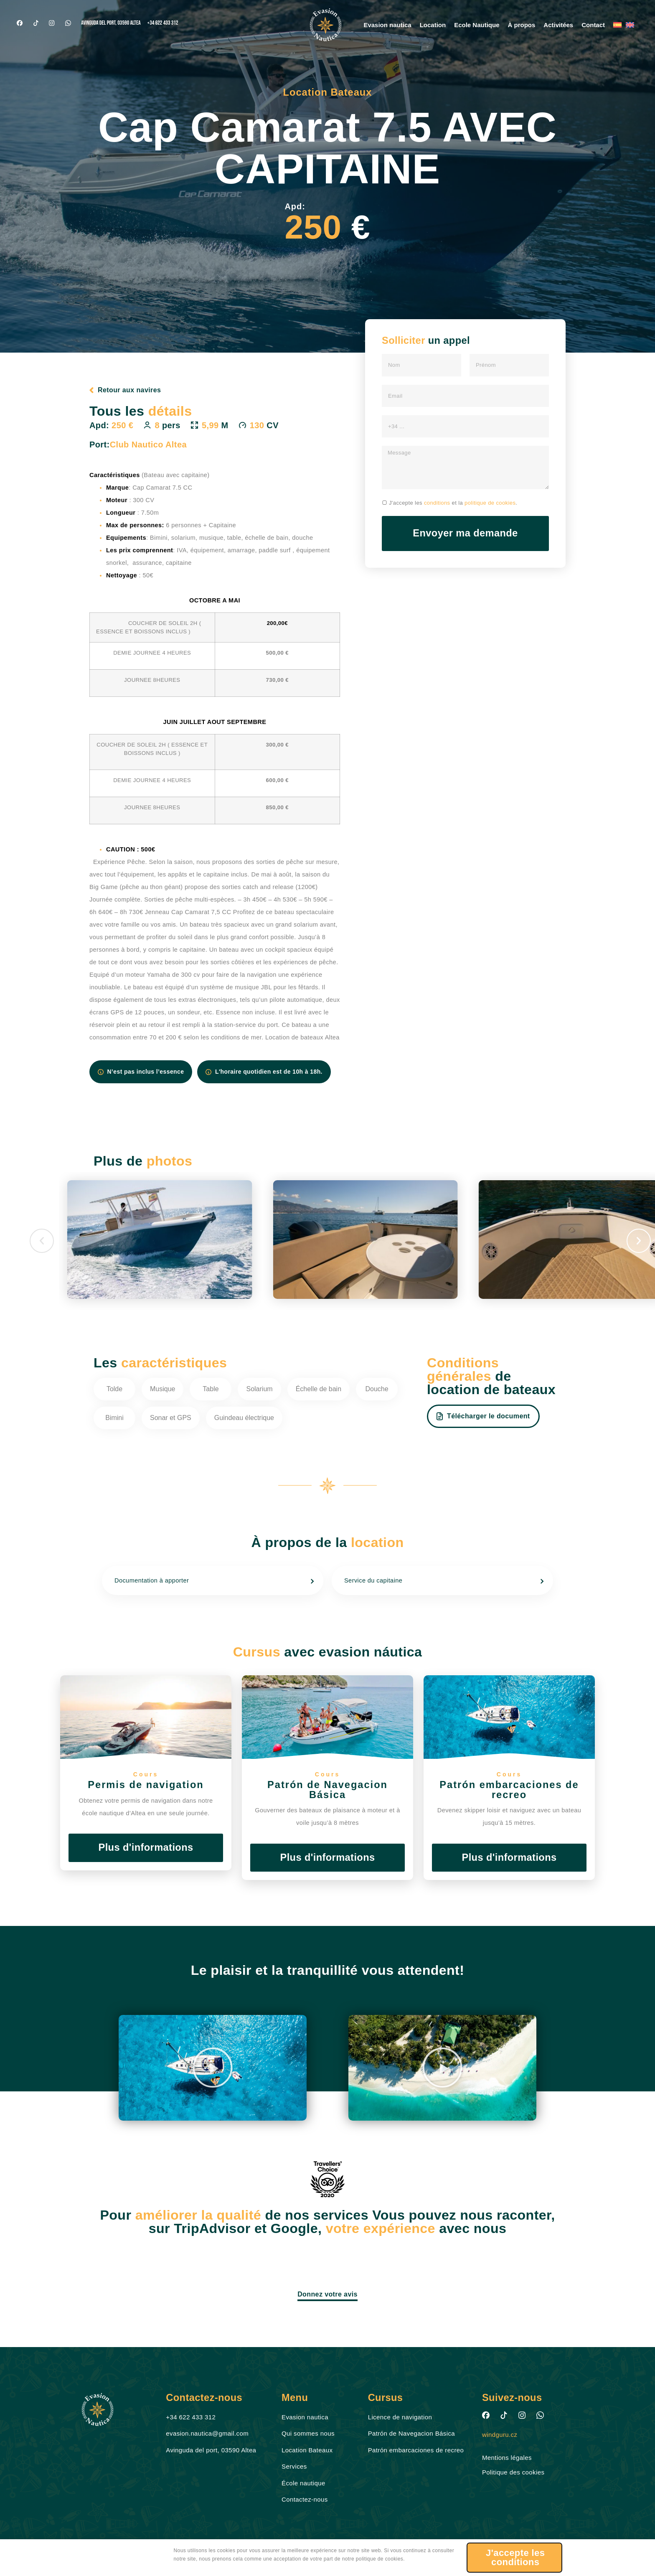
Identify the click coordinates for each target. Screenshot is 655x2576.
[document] (327, 1288)
